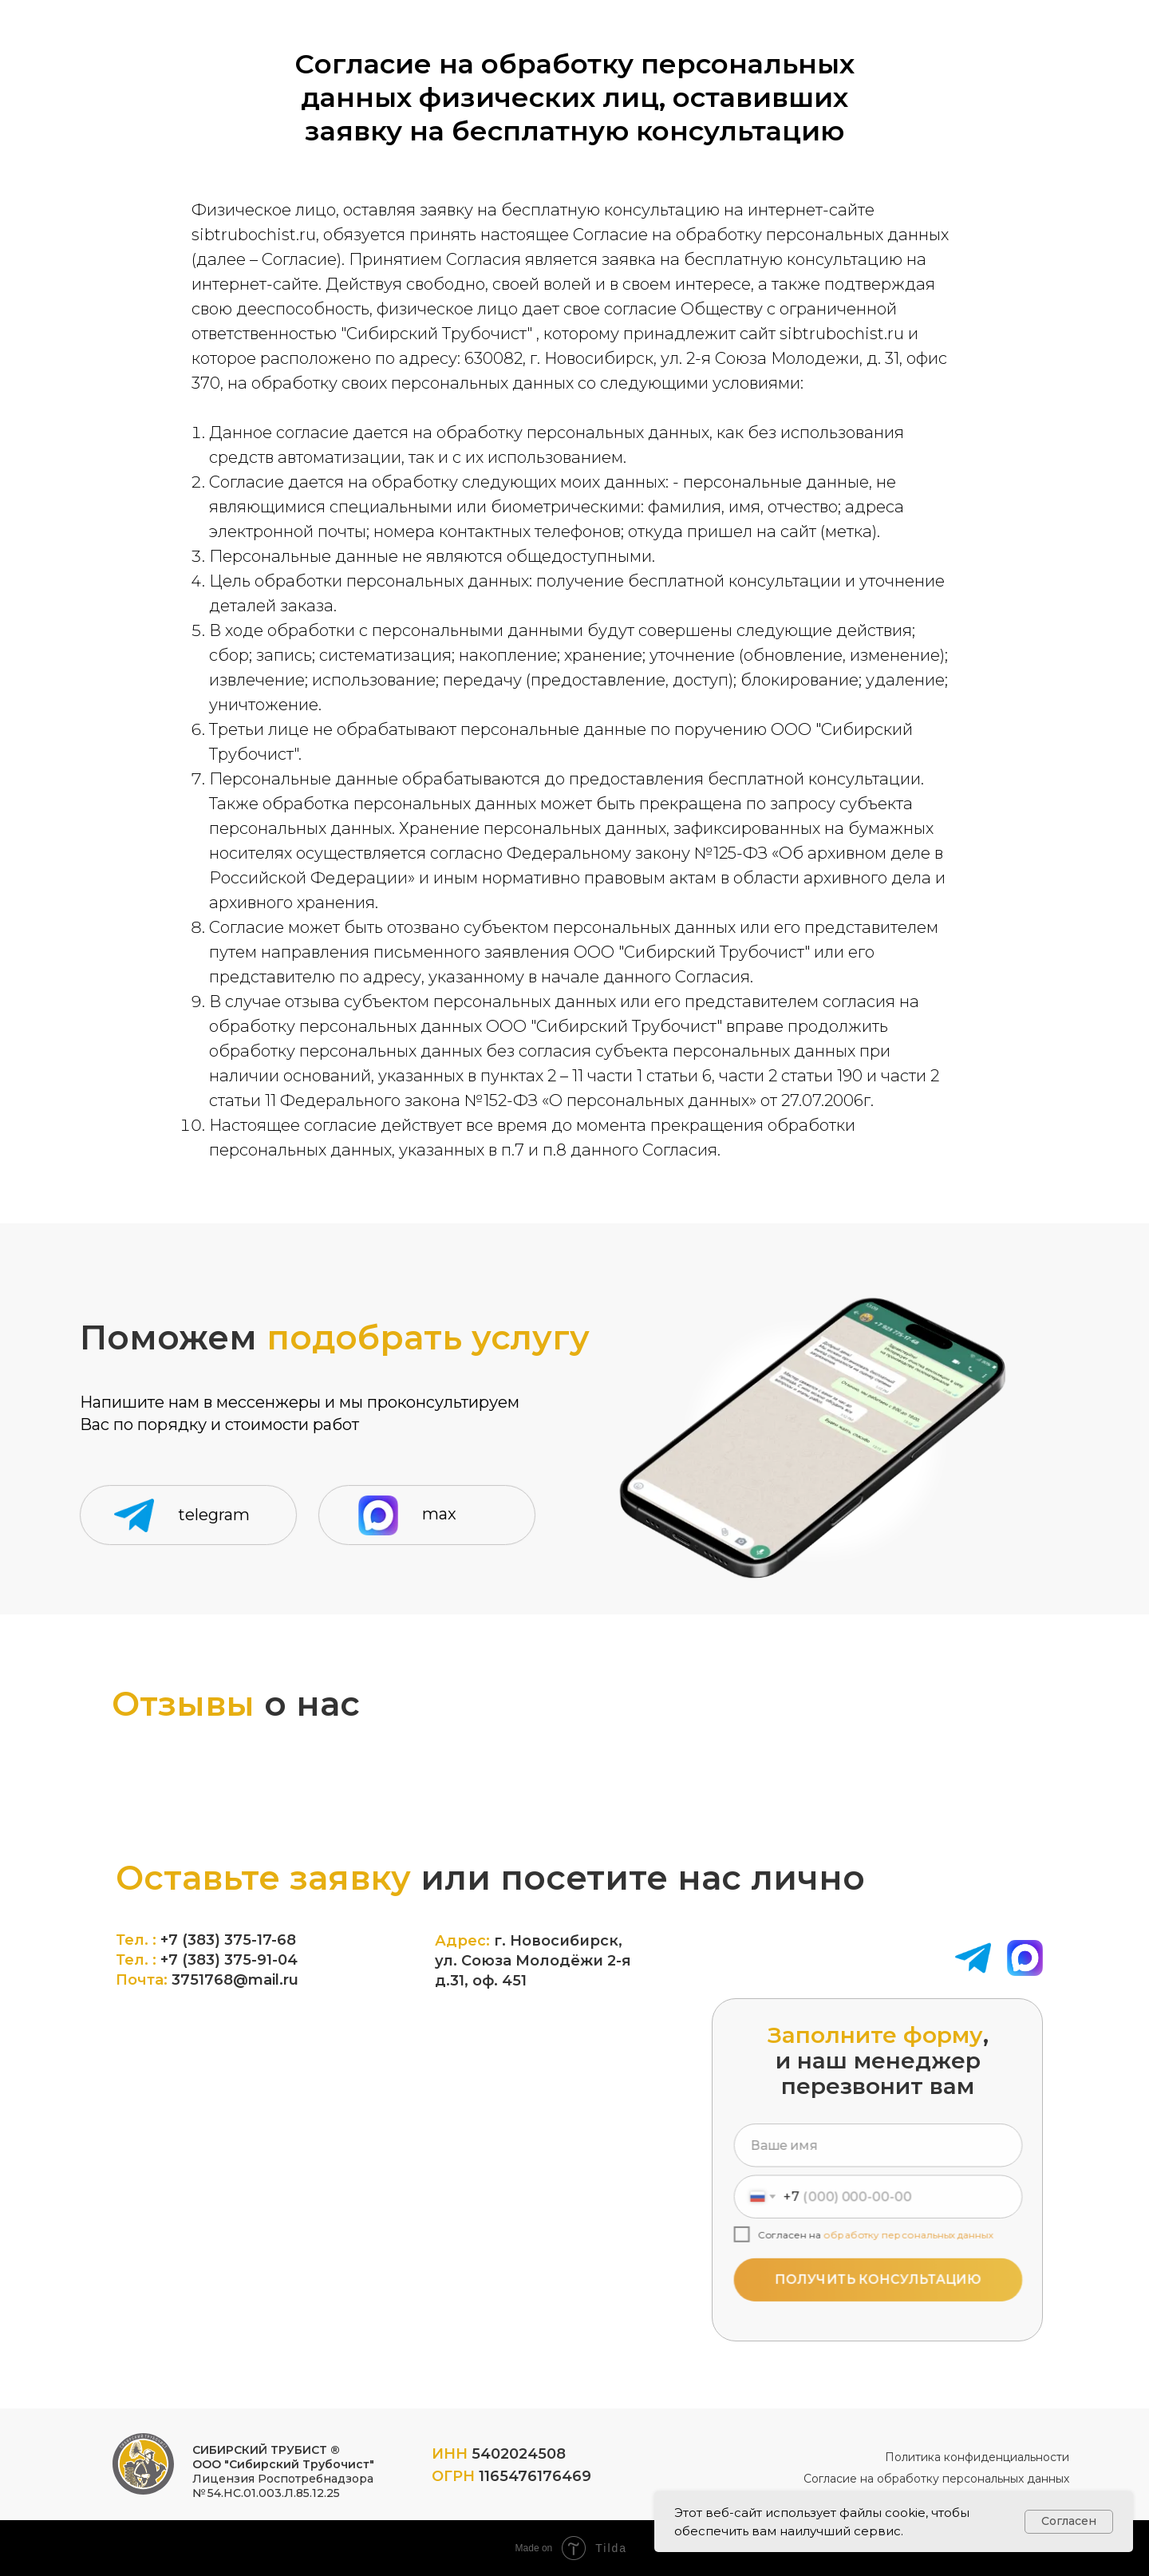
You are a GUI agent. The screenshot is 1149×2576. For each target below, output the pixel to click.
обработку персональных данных (906, 2232)
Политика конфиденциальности (977, 2457)
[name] (878, 2151)
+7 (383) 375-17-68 (228, 1940)
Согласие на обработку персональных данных (936, 2478)
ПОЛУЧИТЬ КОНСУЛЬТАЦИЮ (878, 2274)
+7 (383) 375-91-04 (229, 1960)
